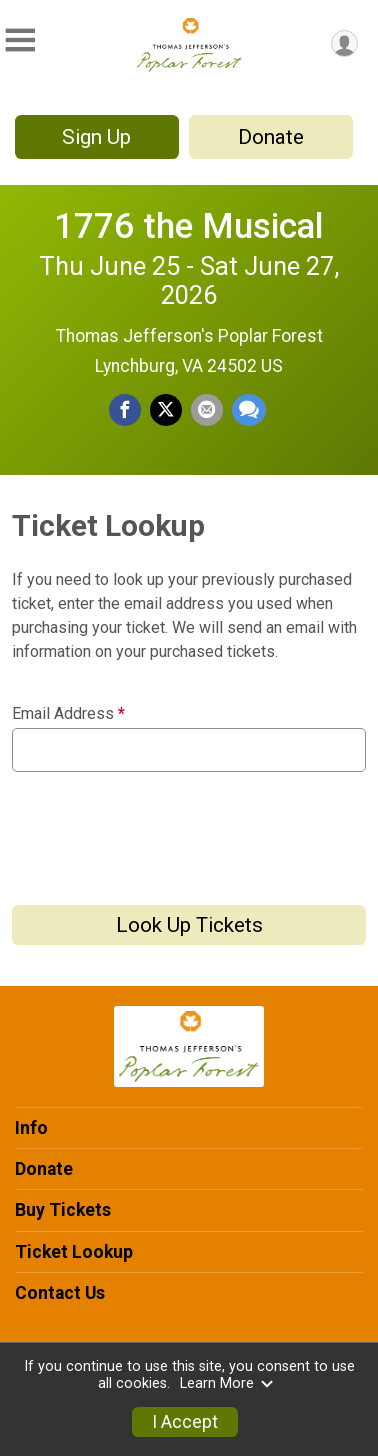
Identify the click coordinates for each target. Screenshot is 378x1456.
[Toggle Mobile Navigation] (20, 40)
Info (31, 1128)
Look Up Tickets (189, 925)
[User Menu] (344, 43)
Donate (271, 137)
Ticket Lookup (74, 1252)
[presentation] (164, 831)
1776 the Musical (189, 226)
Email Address (68, 714)
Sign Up (96, 137)
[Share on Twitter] (166, 410)
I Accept (185, 1422)
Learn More (227, 1383)
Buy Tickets (63, 1210)
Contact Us (60, 1293)
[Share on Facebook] (125, 410)
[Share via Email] (207, 410)
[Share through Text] (249, 410)
